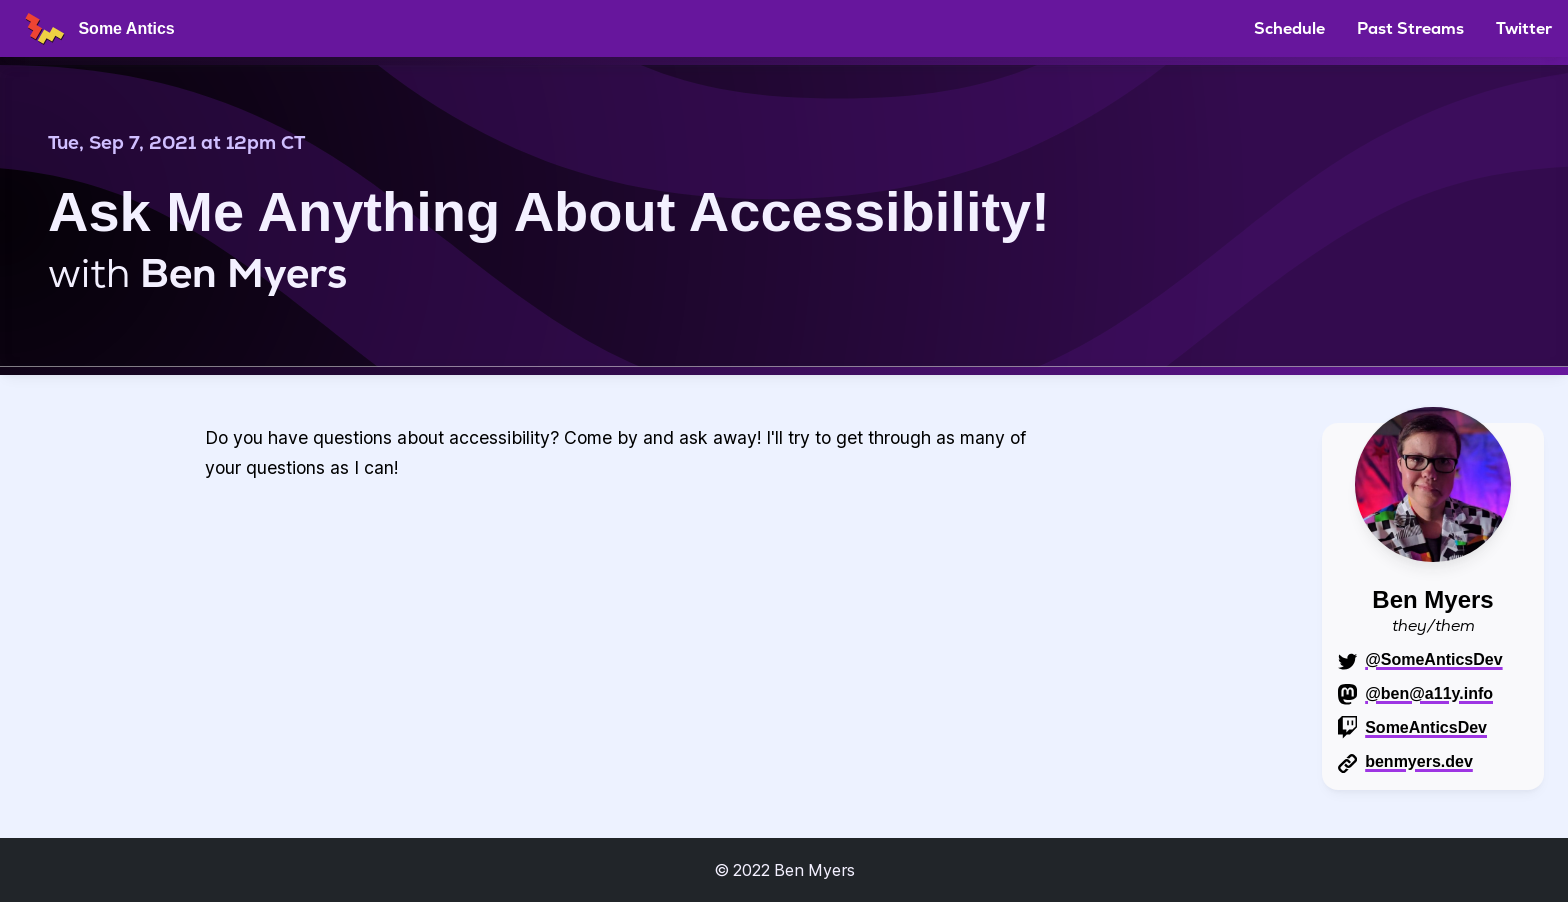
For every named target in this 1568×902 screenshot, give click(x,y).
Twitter (1524, 28)
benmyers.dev (1419, 761)
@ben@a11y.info (1429, 693)
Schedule (1289, 28)
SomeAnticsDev (1426, 727)
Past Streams (1410, 28)
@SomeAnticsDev (1433, 659)
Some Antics (95, 29)
